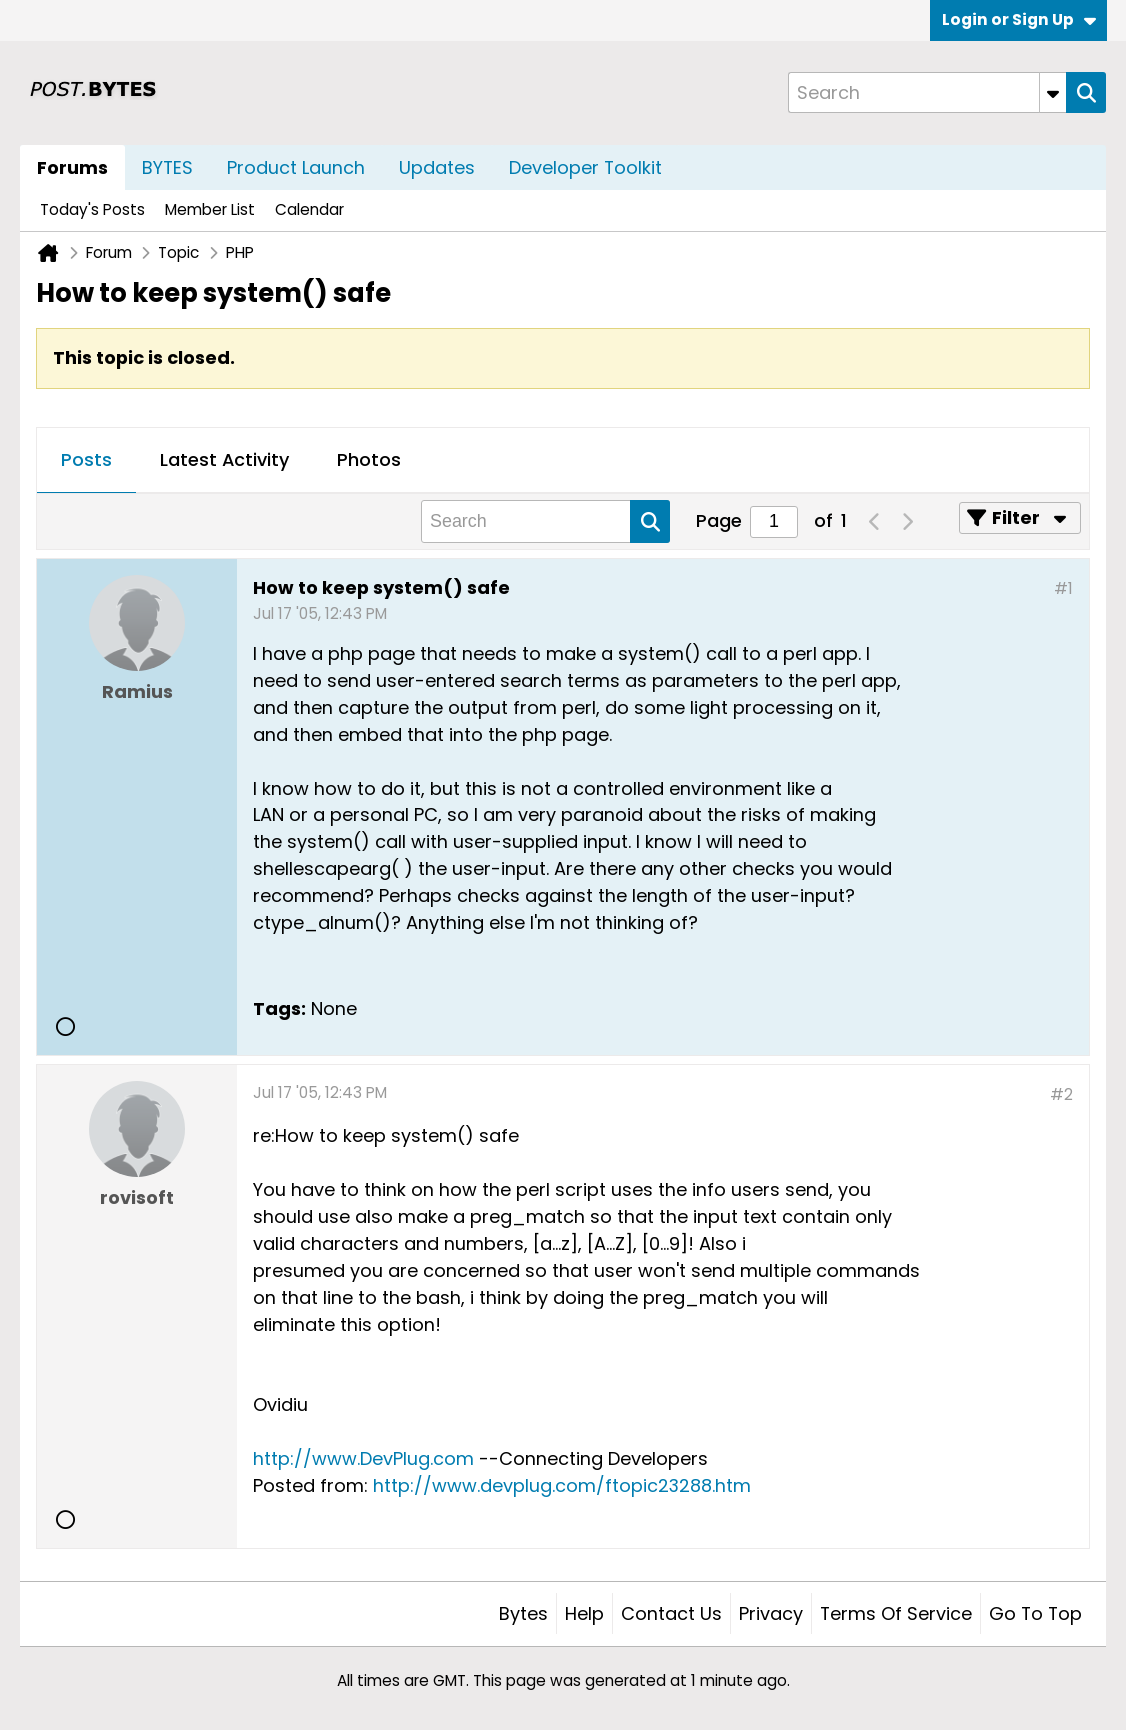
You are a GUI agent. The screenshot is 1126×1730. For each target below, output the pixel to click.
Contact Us (671, 1613)
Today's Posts (92, 209)
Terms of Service (896, 1613)
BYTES (167, 167)
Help (584, 1613)
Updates (437, 167)
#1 (1063, 588)
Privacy (771, 1613)
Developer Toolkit (585, 167)
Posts (86, 459)
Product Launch (296, 167)
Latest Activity (224, 459)
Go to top (1035, 1613)
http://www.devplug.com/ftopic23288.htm (562, 1485)
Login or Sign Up (1019, 19)
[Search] (927, 92)
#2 (1061, 1094)
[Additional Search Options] (1053, 92)
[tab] (86, 461)
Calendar (309, 209)
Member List (210, 209)
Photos (369, 459)
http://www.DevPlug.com (363, 1458)
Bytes (523, 1613)
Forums (72, 167)
